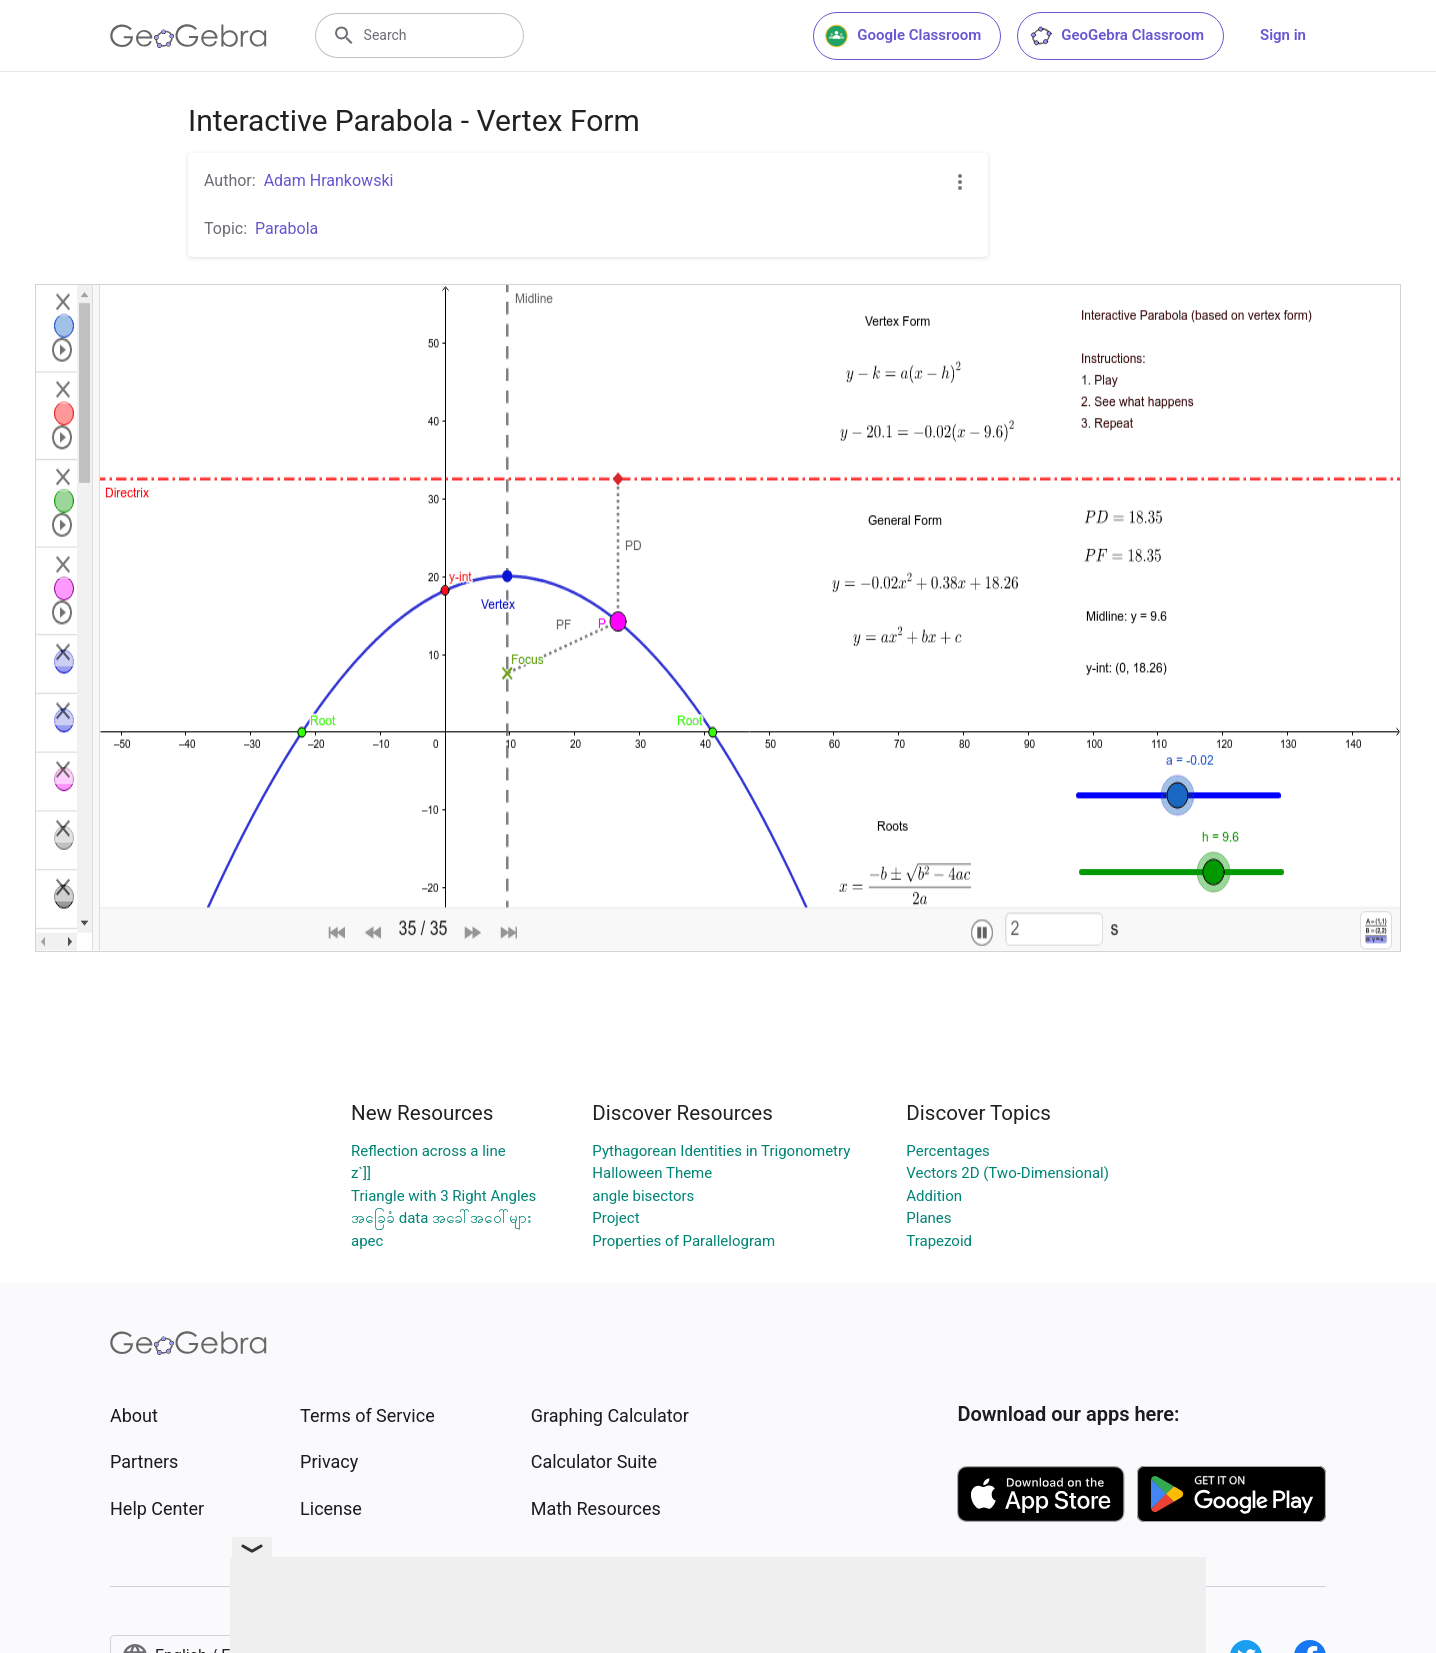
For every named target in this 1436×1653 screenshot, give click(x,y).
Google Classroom (903, 36)
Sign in (1283, 35)
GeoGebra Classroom (1116, 36)
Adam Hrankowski (329, 180)
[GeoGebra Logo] (188, 36)
